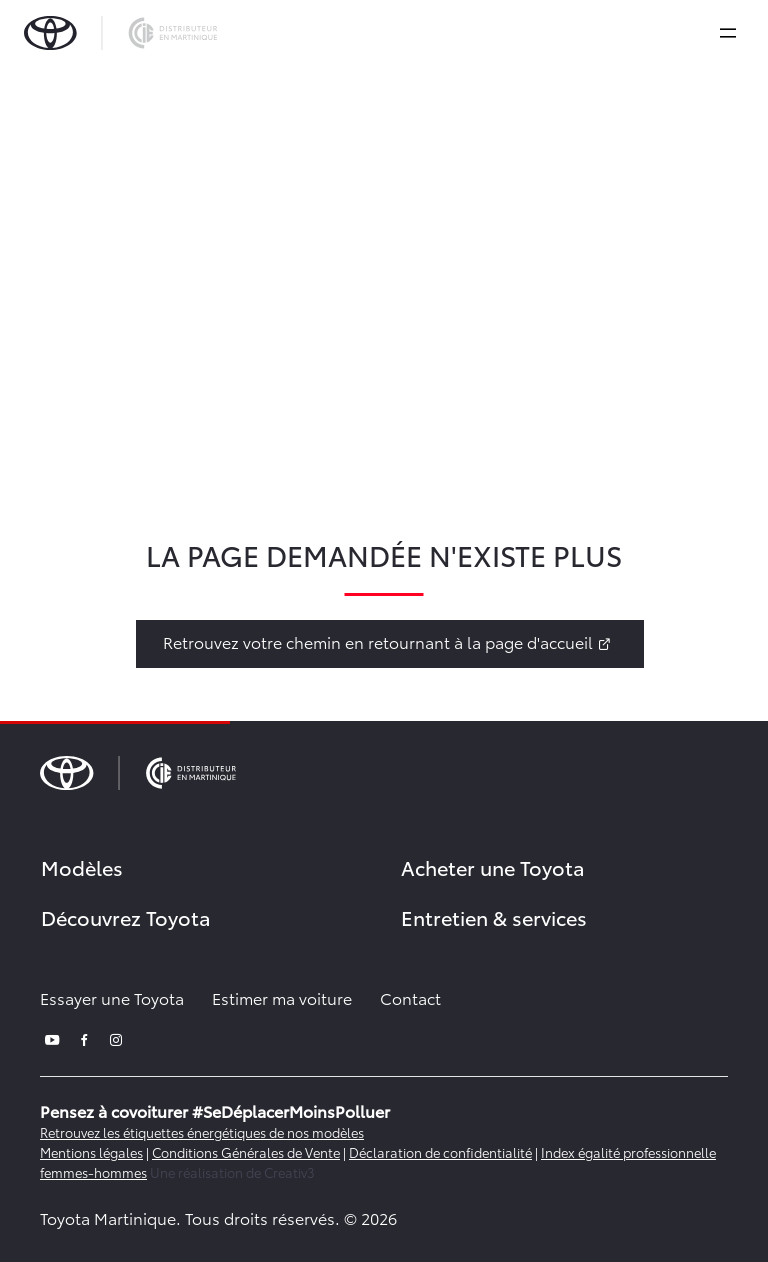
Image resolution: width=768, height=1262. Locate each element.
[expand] (728, 33)
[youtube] (52, 1037)
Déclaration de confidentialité (440, 1152)
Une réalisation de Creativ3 (232, 1172)
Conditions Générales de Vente (246, 1152)
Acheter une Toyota (493, 867)
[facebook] (84, 1037)
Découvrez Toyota (126, 917)
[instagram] (116, 1037)
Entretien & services (494, 917)
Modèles (82, 867)
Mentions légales (91, 1152)
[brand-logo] (120, 33)
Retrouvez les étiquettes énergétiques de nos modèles (202, 1132)
